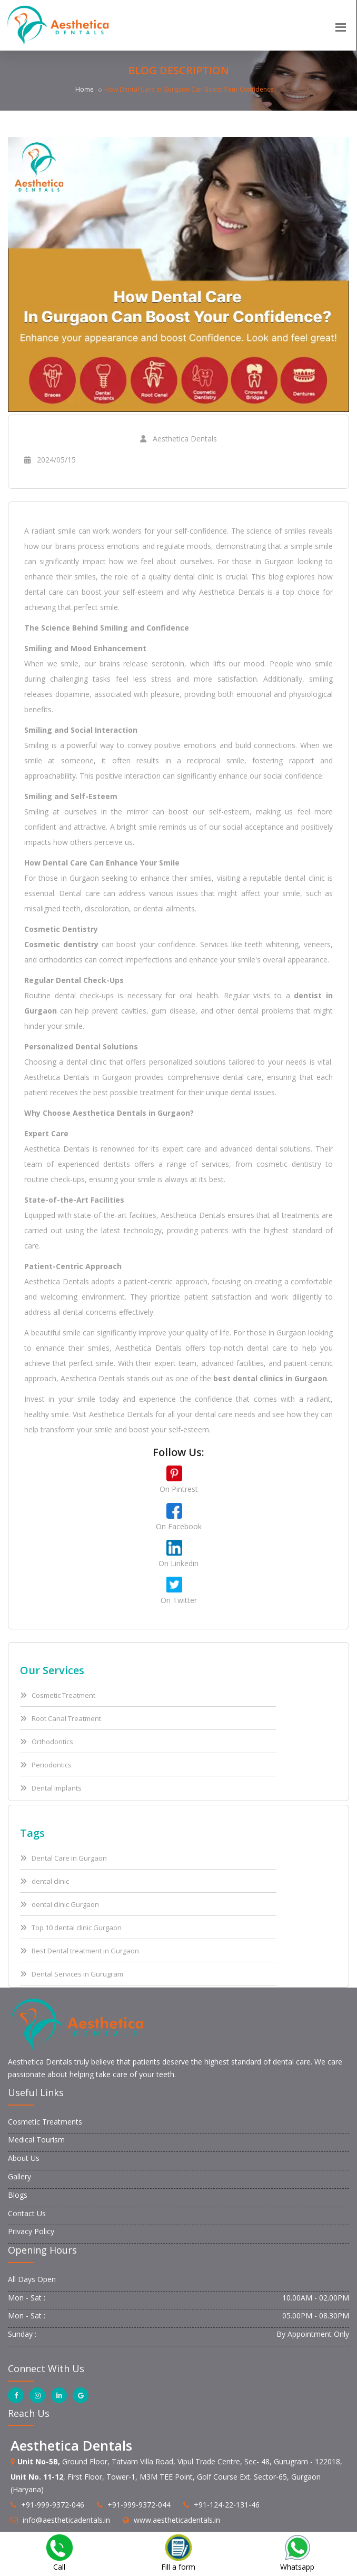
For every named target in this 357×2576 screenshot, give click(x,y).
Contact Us (27, 2213)
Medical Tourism (36, 2140)
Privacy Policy (31, 2231)
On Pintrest (179, 1489)
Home (84, 89)
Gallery (19, 2176)
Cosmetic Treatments (45, 2122)
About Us (23, 2158)
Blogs (17, 2195)
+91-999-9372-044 (139, 2505)
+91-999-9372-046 (52, 2505)
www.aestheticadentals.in (177, 2520)
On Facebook (179, 1526)
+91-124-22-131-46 (227, 2505)
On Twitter (179, 1600)
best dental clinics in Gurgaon (270, 1378)
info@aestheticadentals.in (66, 2520)
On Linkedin (178, 1563)
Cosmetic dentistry (61, 944)
